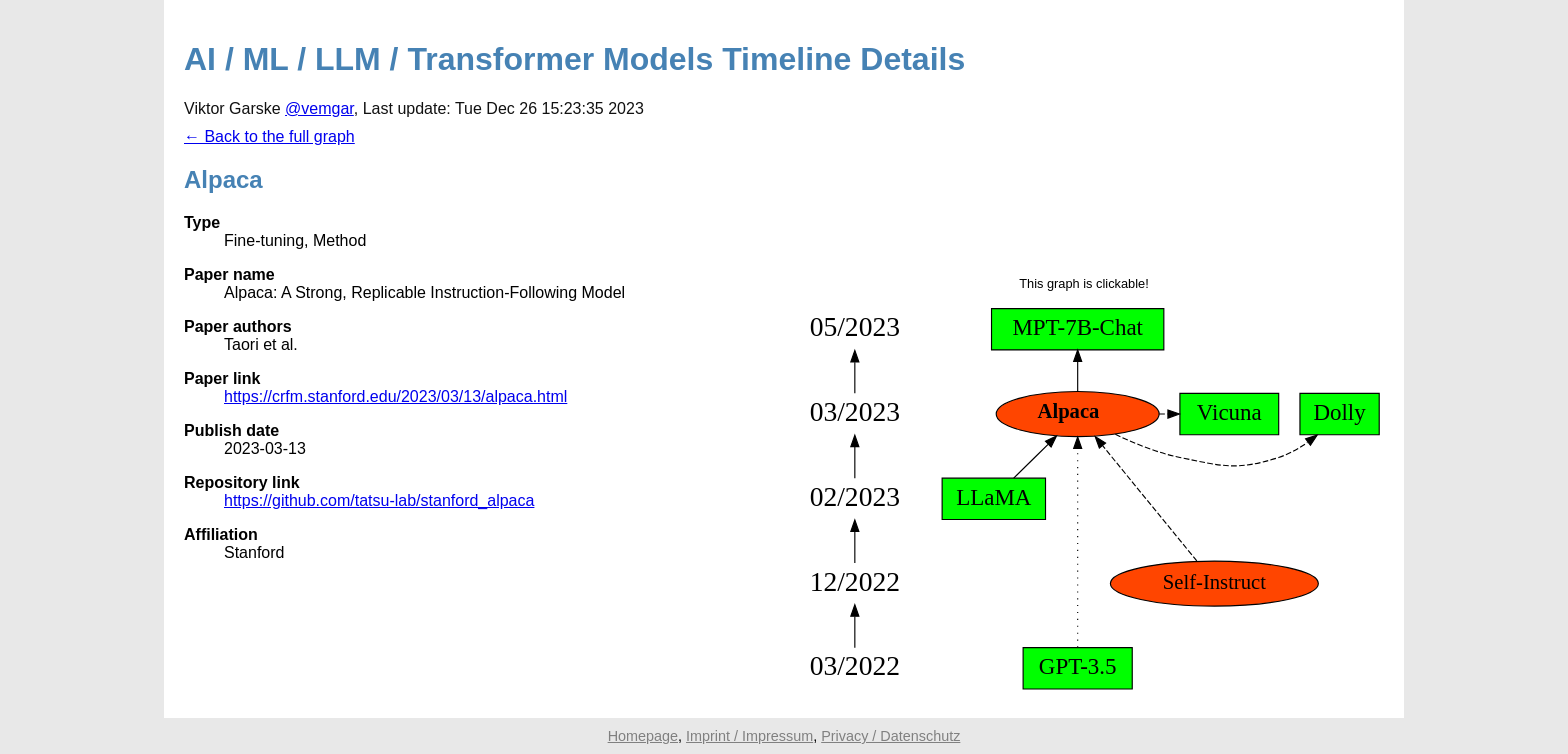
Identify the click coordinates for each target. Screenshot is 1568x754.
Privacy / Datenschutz (890, 736)
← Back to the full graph (269, 136)
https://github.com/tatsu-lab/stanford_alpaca (379, 500)
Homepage (643, 736)
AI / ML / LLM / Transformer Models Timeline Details (574, 59)
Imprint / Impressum (749, 736)
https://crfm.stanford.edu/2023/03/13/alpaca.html (395, 396)
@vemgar (319, 108)
